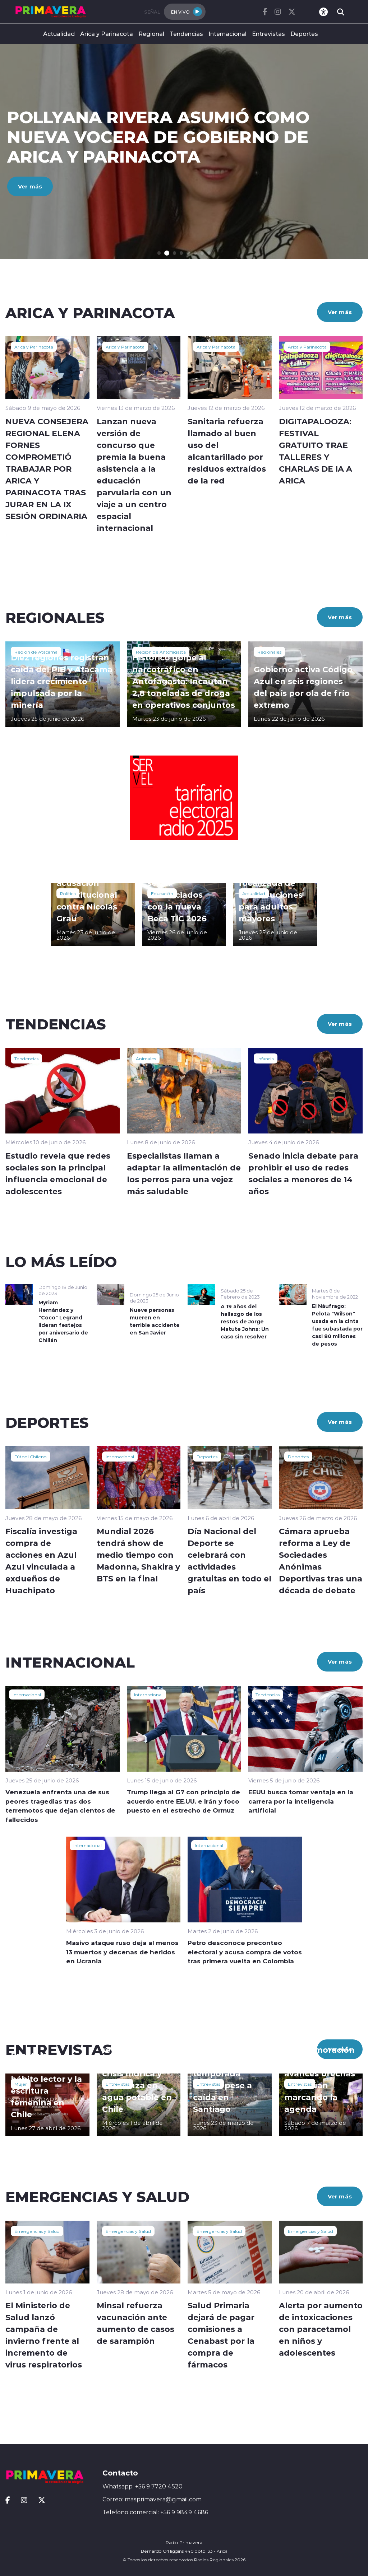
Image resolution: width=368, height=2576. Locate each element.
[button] (159, 253)
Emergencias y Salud (37, 2231)
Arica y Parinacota (106, 33)
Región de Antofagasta (161, 652)
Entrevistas (268, 33)
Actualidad (59, 33)
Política (68, 893)
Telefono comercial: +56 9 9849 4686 (155, 2512)
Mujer (20, 2084)
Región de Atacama (36, 652)
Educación (162, 893)
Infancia (265, 1058)
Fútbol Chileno (30, 1456)
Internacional (227, 33)
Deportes (304, 33)
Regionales (269, 652)
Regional (151, 33)
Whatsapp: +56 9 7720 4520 (142, 2486)
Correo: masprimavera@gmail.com (152, 2499)
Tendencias (186, 33)
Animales (146, 1058)
